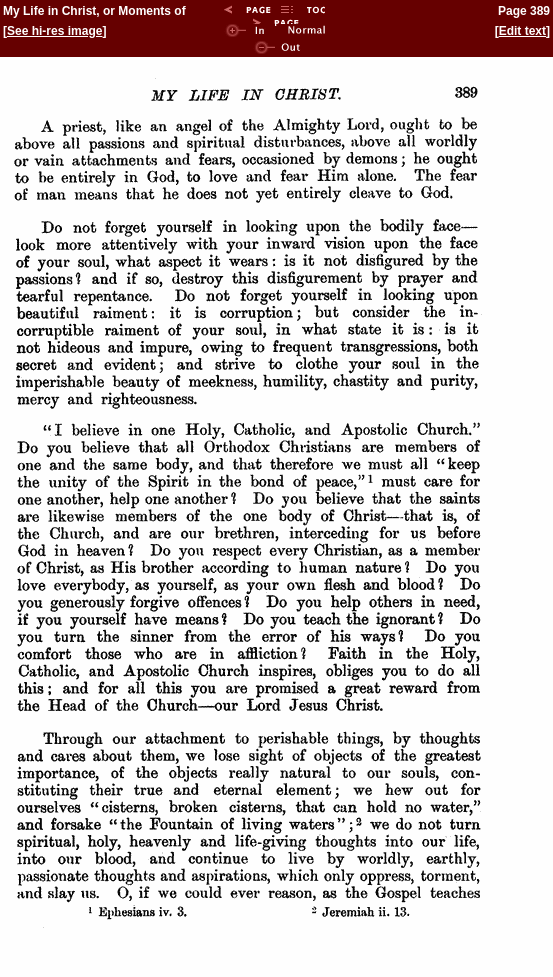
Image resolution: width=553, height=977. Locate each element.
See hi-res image (54, 31)
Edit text (522, 31)
